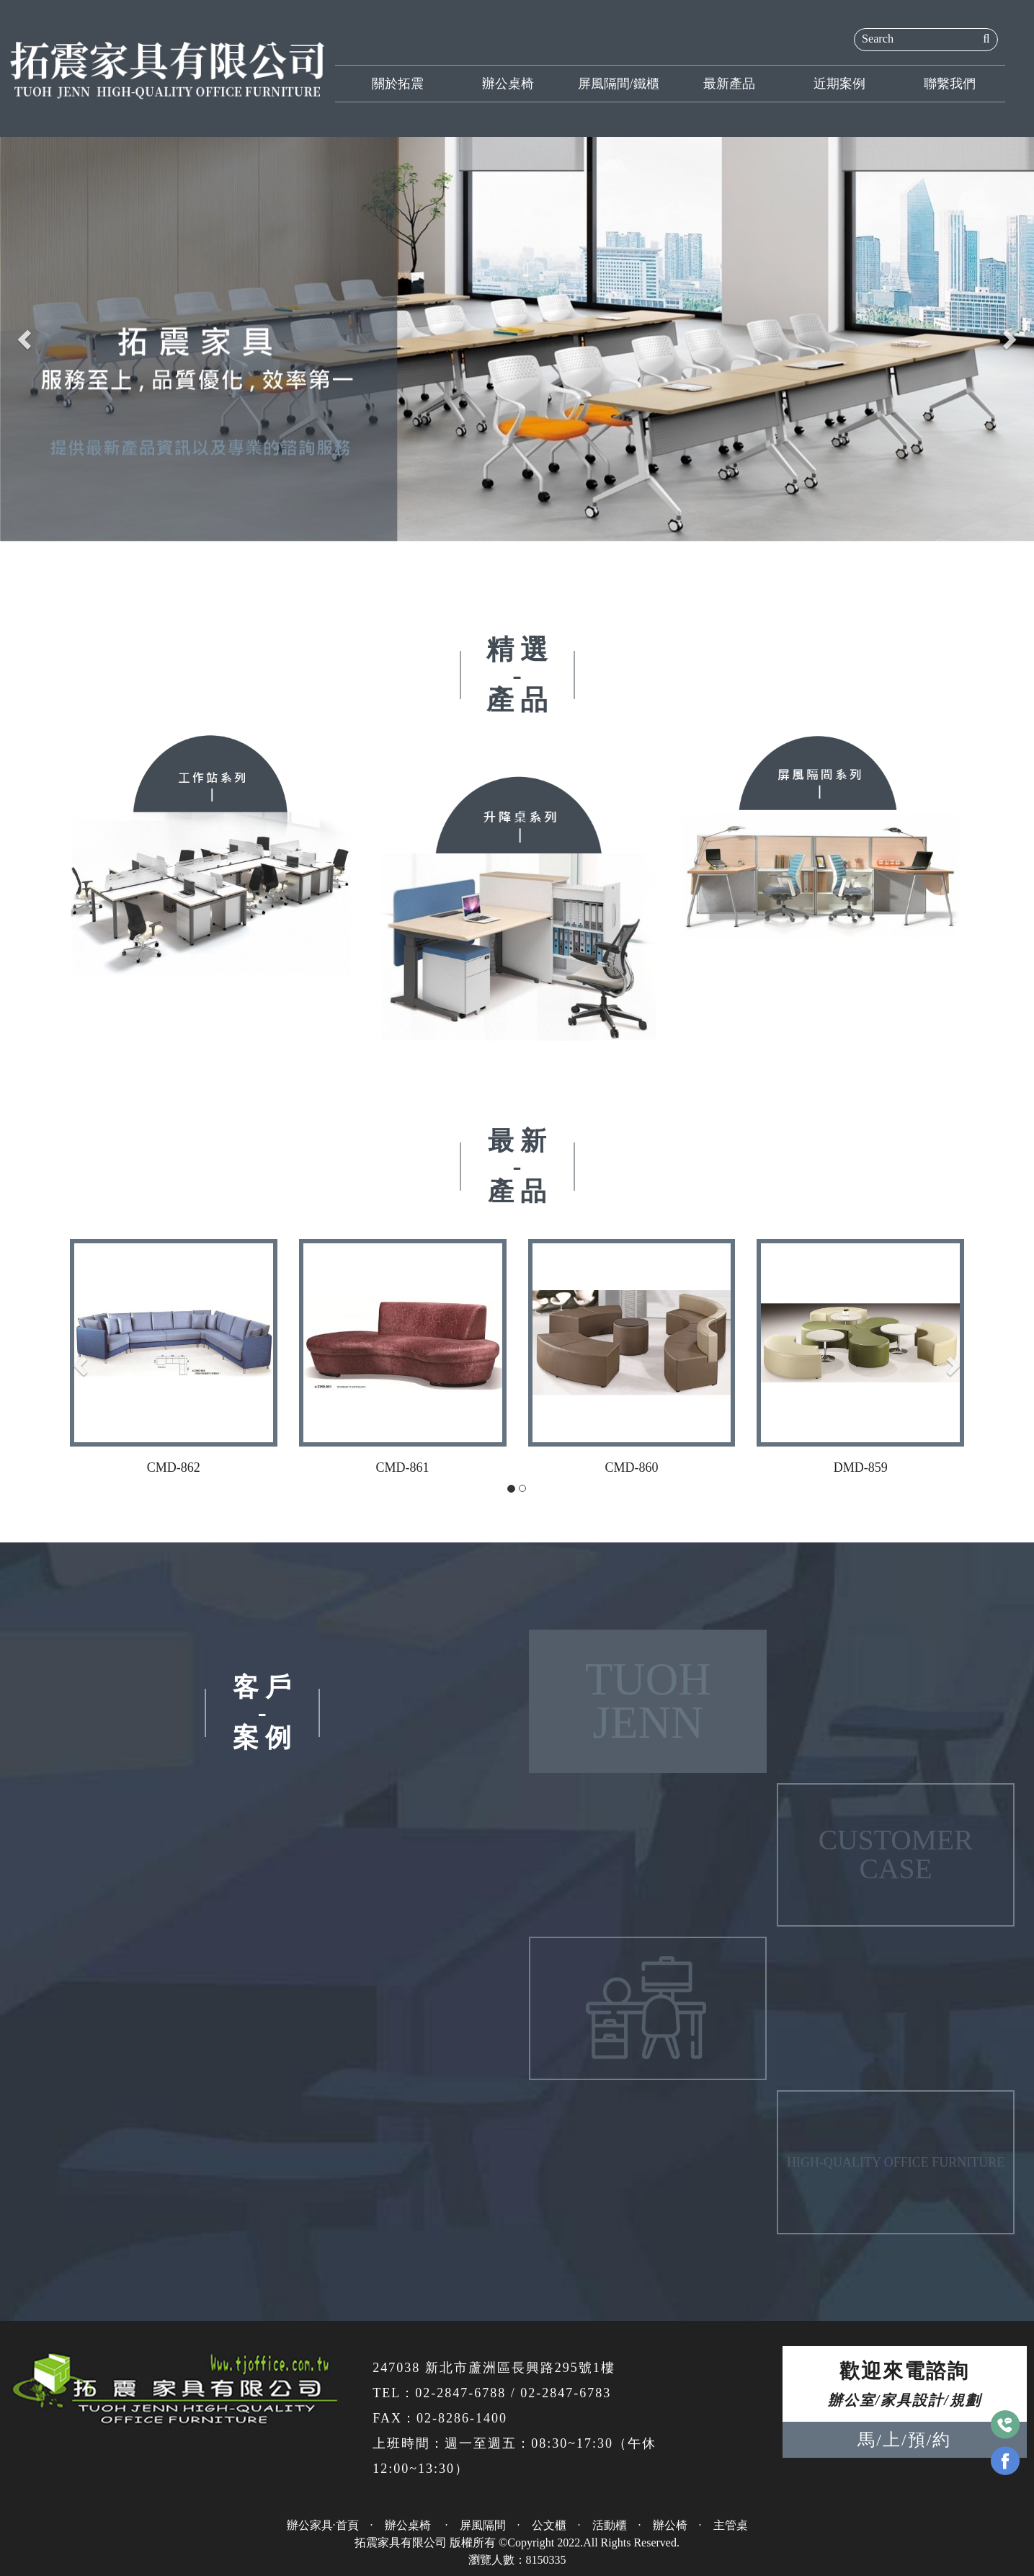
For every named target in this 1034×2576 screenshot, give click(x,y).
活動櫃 (609, 2525)
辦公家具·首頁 (323, 2525)
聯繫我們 (950, 83)
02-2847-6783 (565, 2393)
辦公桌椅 (508, 83)
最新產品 (729, 83)
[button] (26, 339)
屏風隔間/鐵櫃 (618, 83)
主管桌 (730, 2525)
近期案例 (839, 83)
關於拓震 (398, 83)
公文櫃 (549, 2525)
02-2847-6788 (460, 2393)
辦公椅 (670, 2525)
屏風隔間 (483, 2525)
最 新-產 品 (517, 1166)
